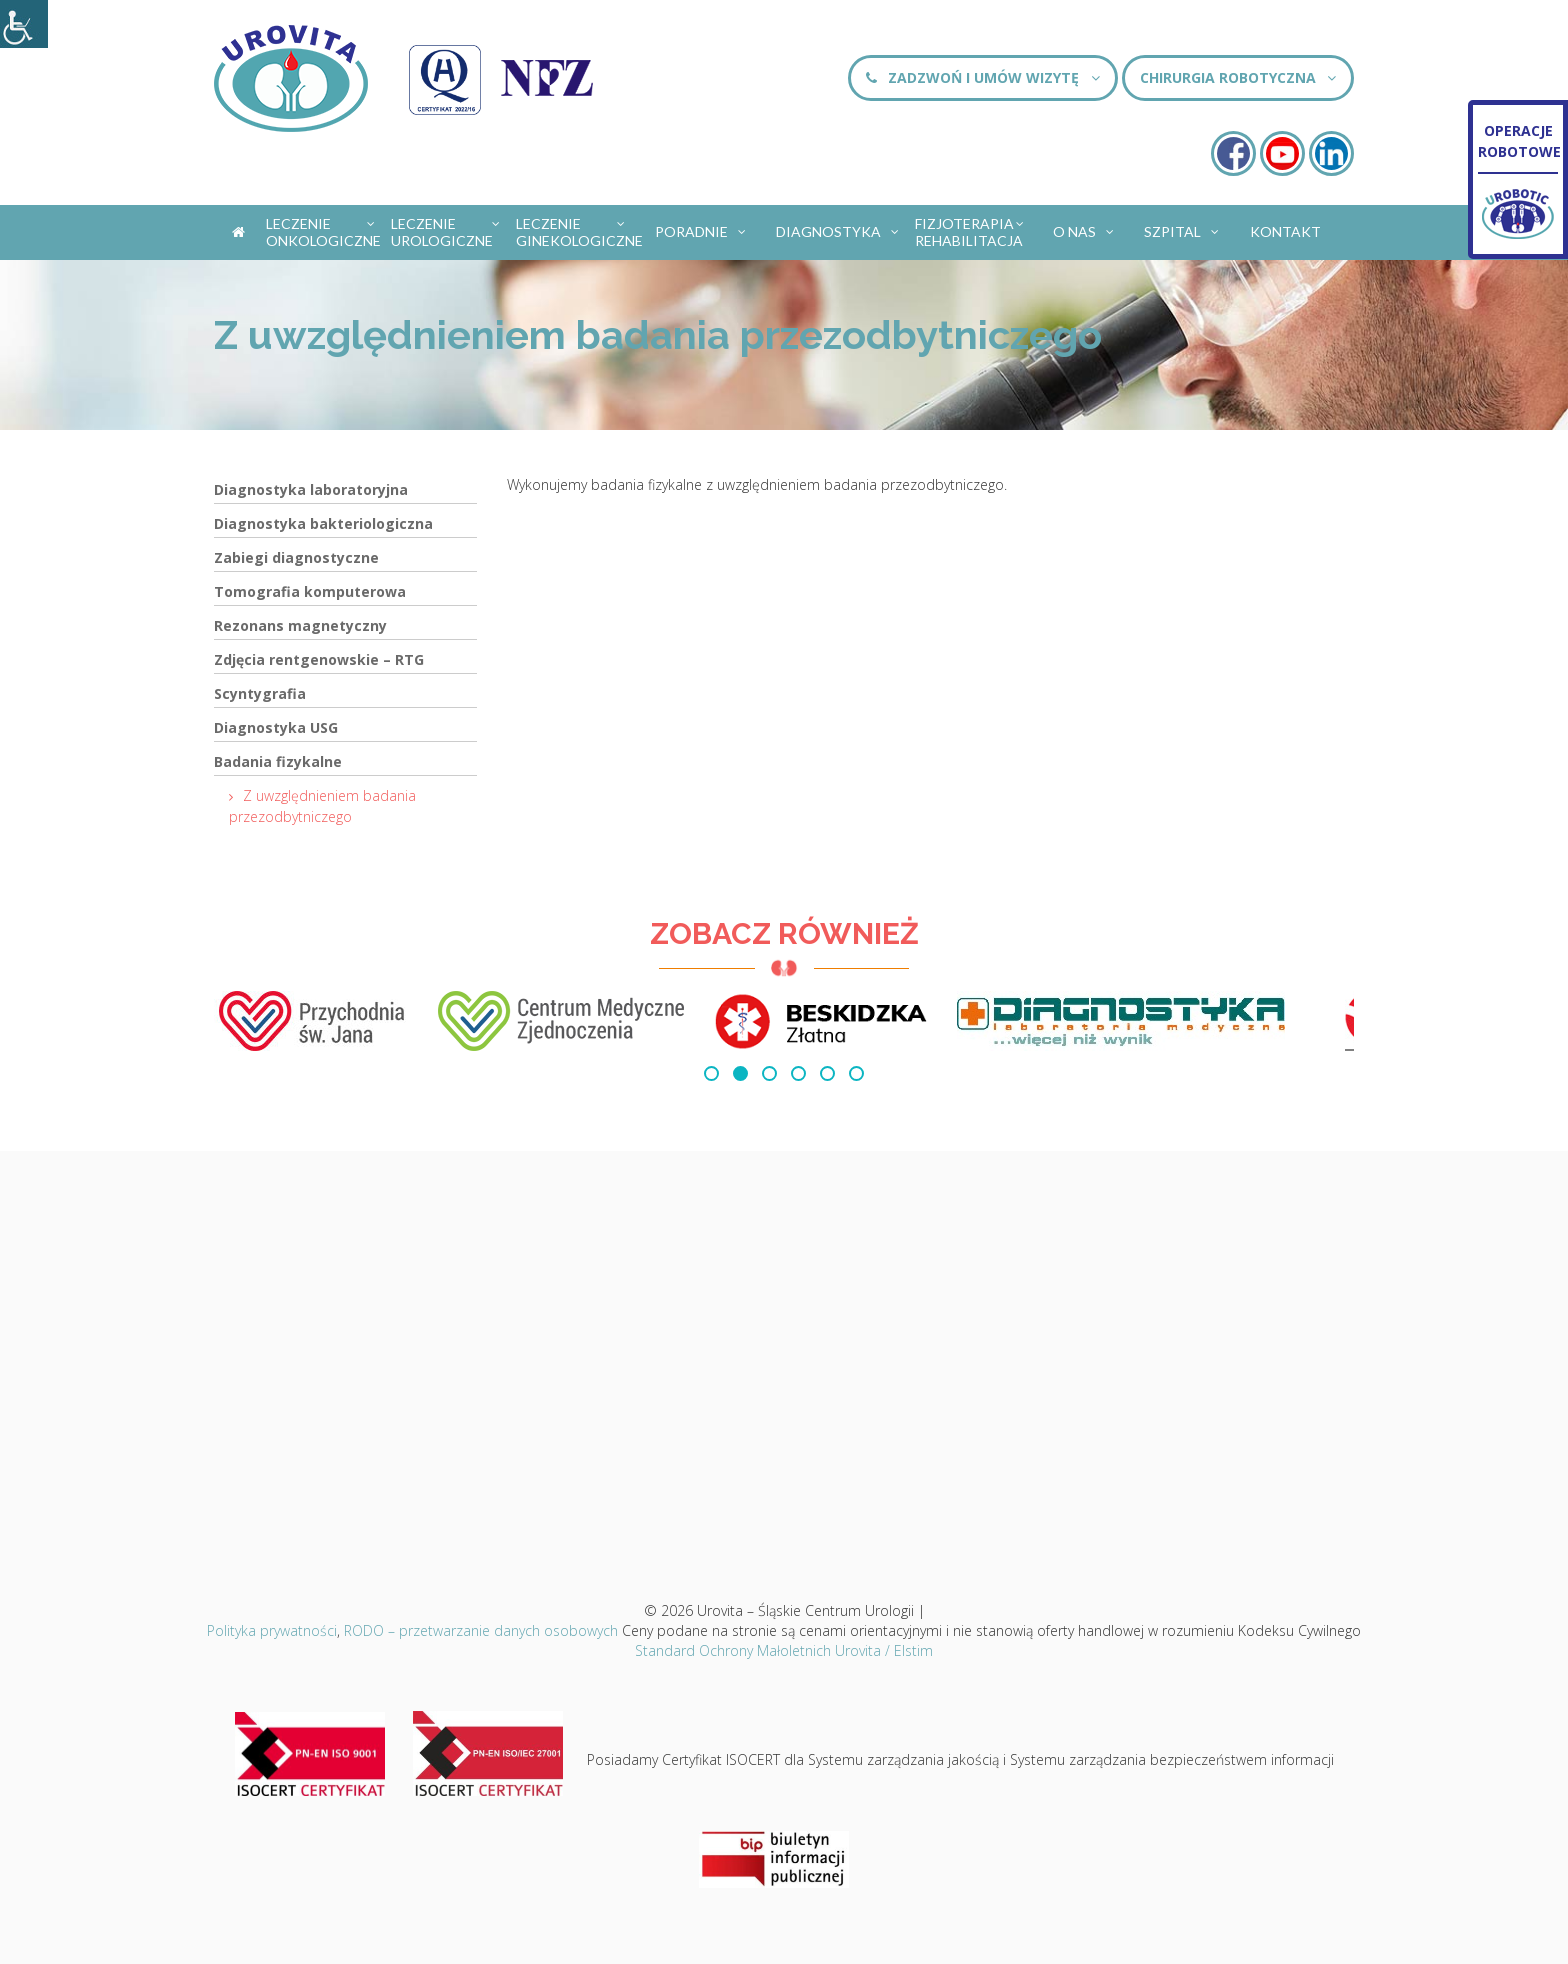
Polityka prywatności (272, 1630)
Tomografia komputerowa (310, 591)
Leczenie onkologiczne (323, 232)
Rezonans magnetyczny (300, 625)
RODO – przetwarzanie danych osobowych (481, 1630)
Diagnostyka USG (276, 727)
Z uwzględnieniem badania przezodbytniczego (322, 806)
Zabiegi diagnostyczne (296, 557)
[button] (711, 1073)
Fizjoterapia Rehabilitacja (970, 232)
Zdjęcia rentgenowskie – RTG (319, 659)
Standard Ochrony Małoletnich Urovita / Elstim (784, 1650)
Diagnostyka (838, 228)
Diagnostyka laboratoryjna (311, 489)
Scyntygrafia (260, 693)
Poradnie (701, 228)
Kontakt (1285, 231)
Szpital (1182, 228)
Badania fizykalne (278, 761)
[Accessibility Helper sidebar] (24, 24)
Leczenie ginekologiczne (577, 232)
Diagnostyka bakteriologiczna (323, 523)
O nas (1084, 228)
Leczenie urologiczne (446, 232)
